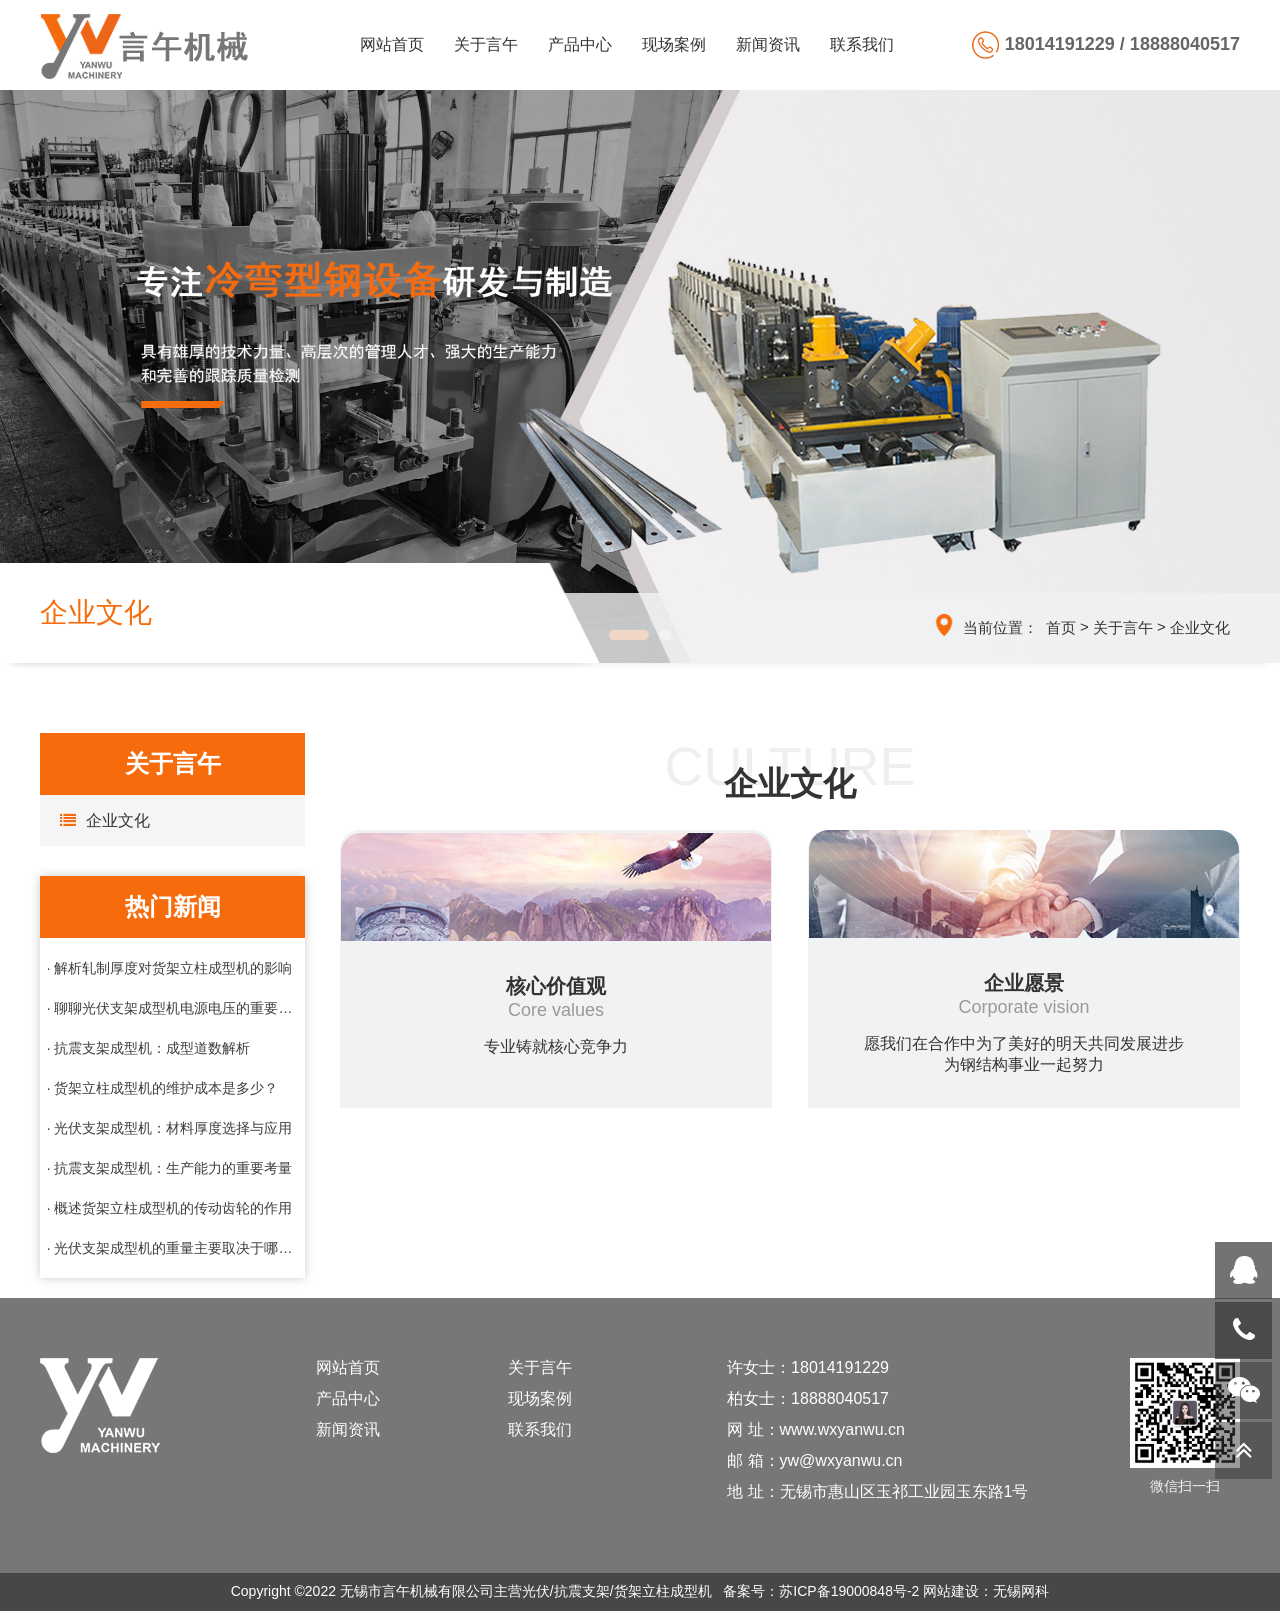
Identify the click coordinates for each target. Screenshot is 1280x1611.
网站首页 (392, 44)
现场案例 (674, 44)
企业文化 (1200, 627)
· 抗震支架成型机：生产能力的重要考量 (170, 1168)
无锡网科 (1021, 1591)
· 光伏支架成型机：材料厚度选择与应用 (170, 1128)
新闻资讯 (768, 44)
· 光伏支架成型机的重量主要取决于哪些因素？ (173, 1248)
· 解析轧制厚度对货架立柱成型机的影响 (170, 968)
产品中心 (580, 44)
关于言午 (486, 44)
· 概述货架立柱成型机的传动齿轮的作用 (170, 1208)
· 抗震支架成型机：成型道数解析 (149, 1048)
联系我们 (862, 44)
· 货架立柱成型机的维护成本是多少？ (163, 1088)
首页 (1061, 627)
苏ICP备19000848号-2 (849, 1591)
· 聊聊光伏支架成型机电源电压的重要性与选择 (173, 1008)
